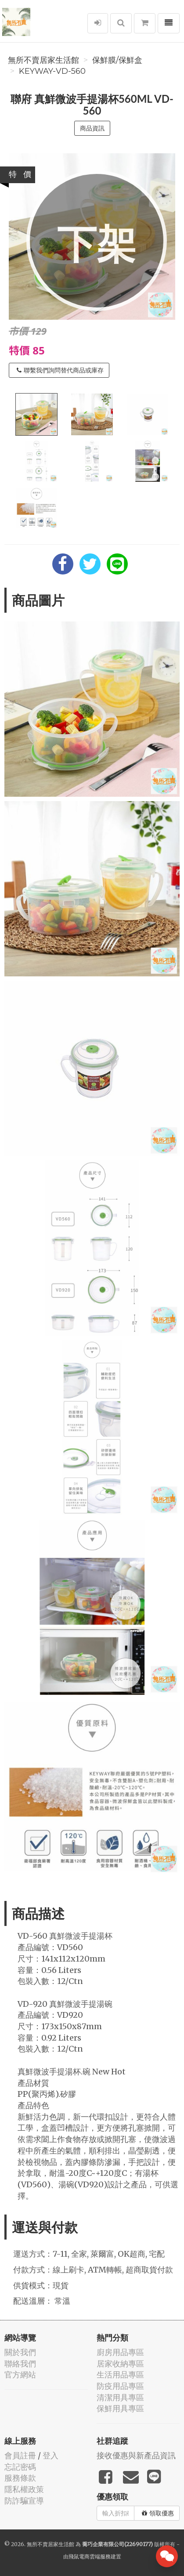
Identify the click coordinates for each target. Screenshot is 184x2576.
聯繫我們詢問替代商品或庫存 (60, 370)
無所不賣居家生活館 (43, 60)
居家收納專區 (120, 2364)
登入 (50, 2455)
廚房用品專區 (120, 2352)
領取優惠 (158, 2513)
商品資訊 (92, 128)
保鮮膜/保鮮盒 (117, 60)
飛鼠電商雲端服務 (90, 2556)
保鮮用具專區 (120, 2408)
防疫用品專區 (120, 2386)
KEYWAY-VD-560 (52, 71)
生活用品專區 (120, 2375)
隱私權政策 (24, 2489)
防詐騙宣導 (24, 2501)
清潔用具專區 (120, 2397)
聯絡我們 (20, 2364)
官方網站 (20, 2375)
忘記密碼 (20, 2467)
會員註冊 (20, 2455)
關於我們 (20, 2352)
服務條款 (20, 2478)
